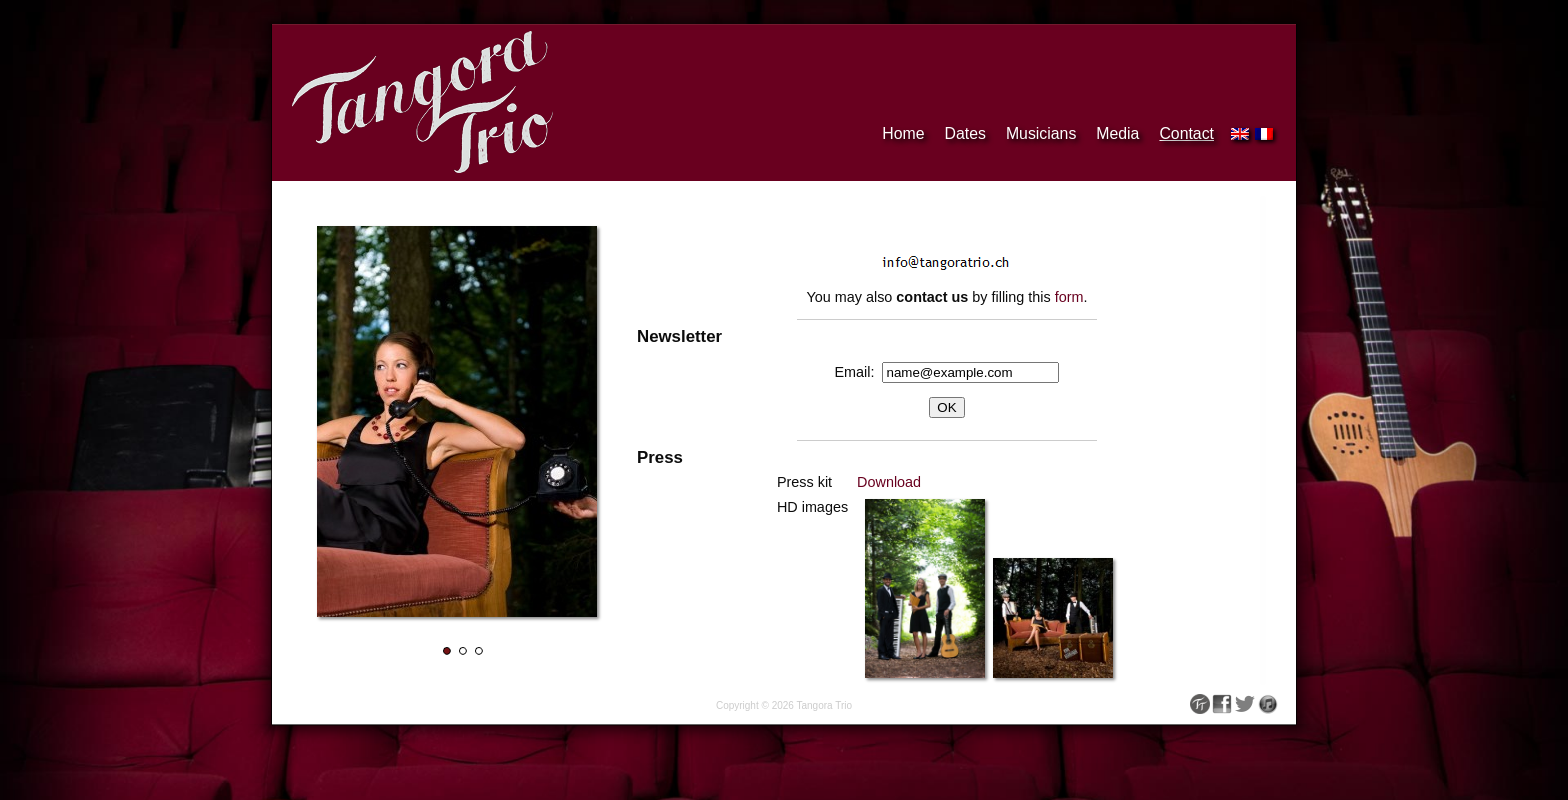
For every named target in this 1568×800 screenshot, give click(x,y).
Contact (1186, 133)
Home (903, 133)
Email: (859, 372)
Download (889, 482)
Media (1117, 133)
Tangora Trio (824, 705)
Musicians (1041, 133)
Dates (965, 133)
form (1069, 297)
